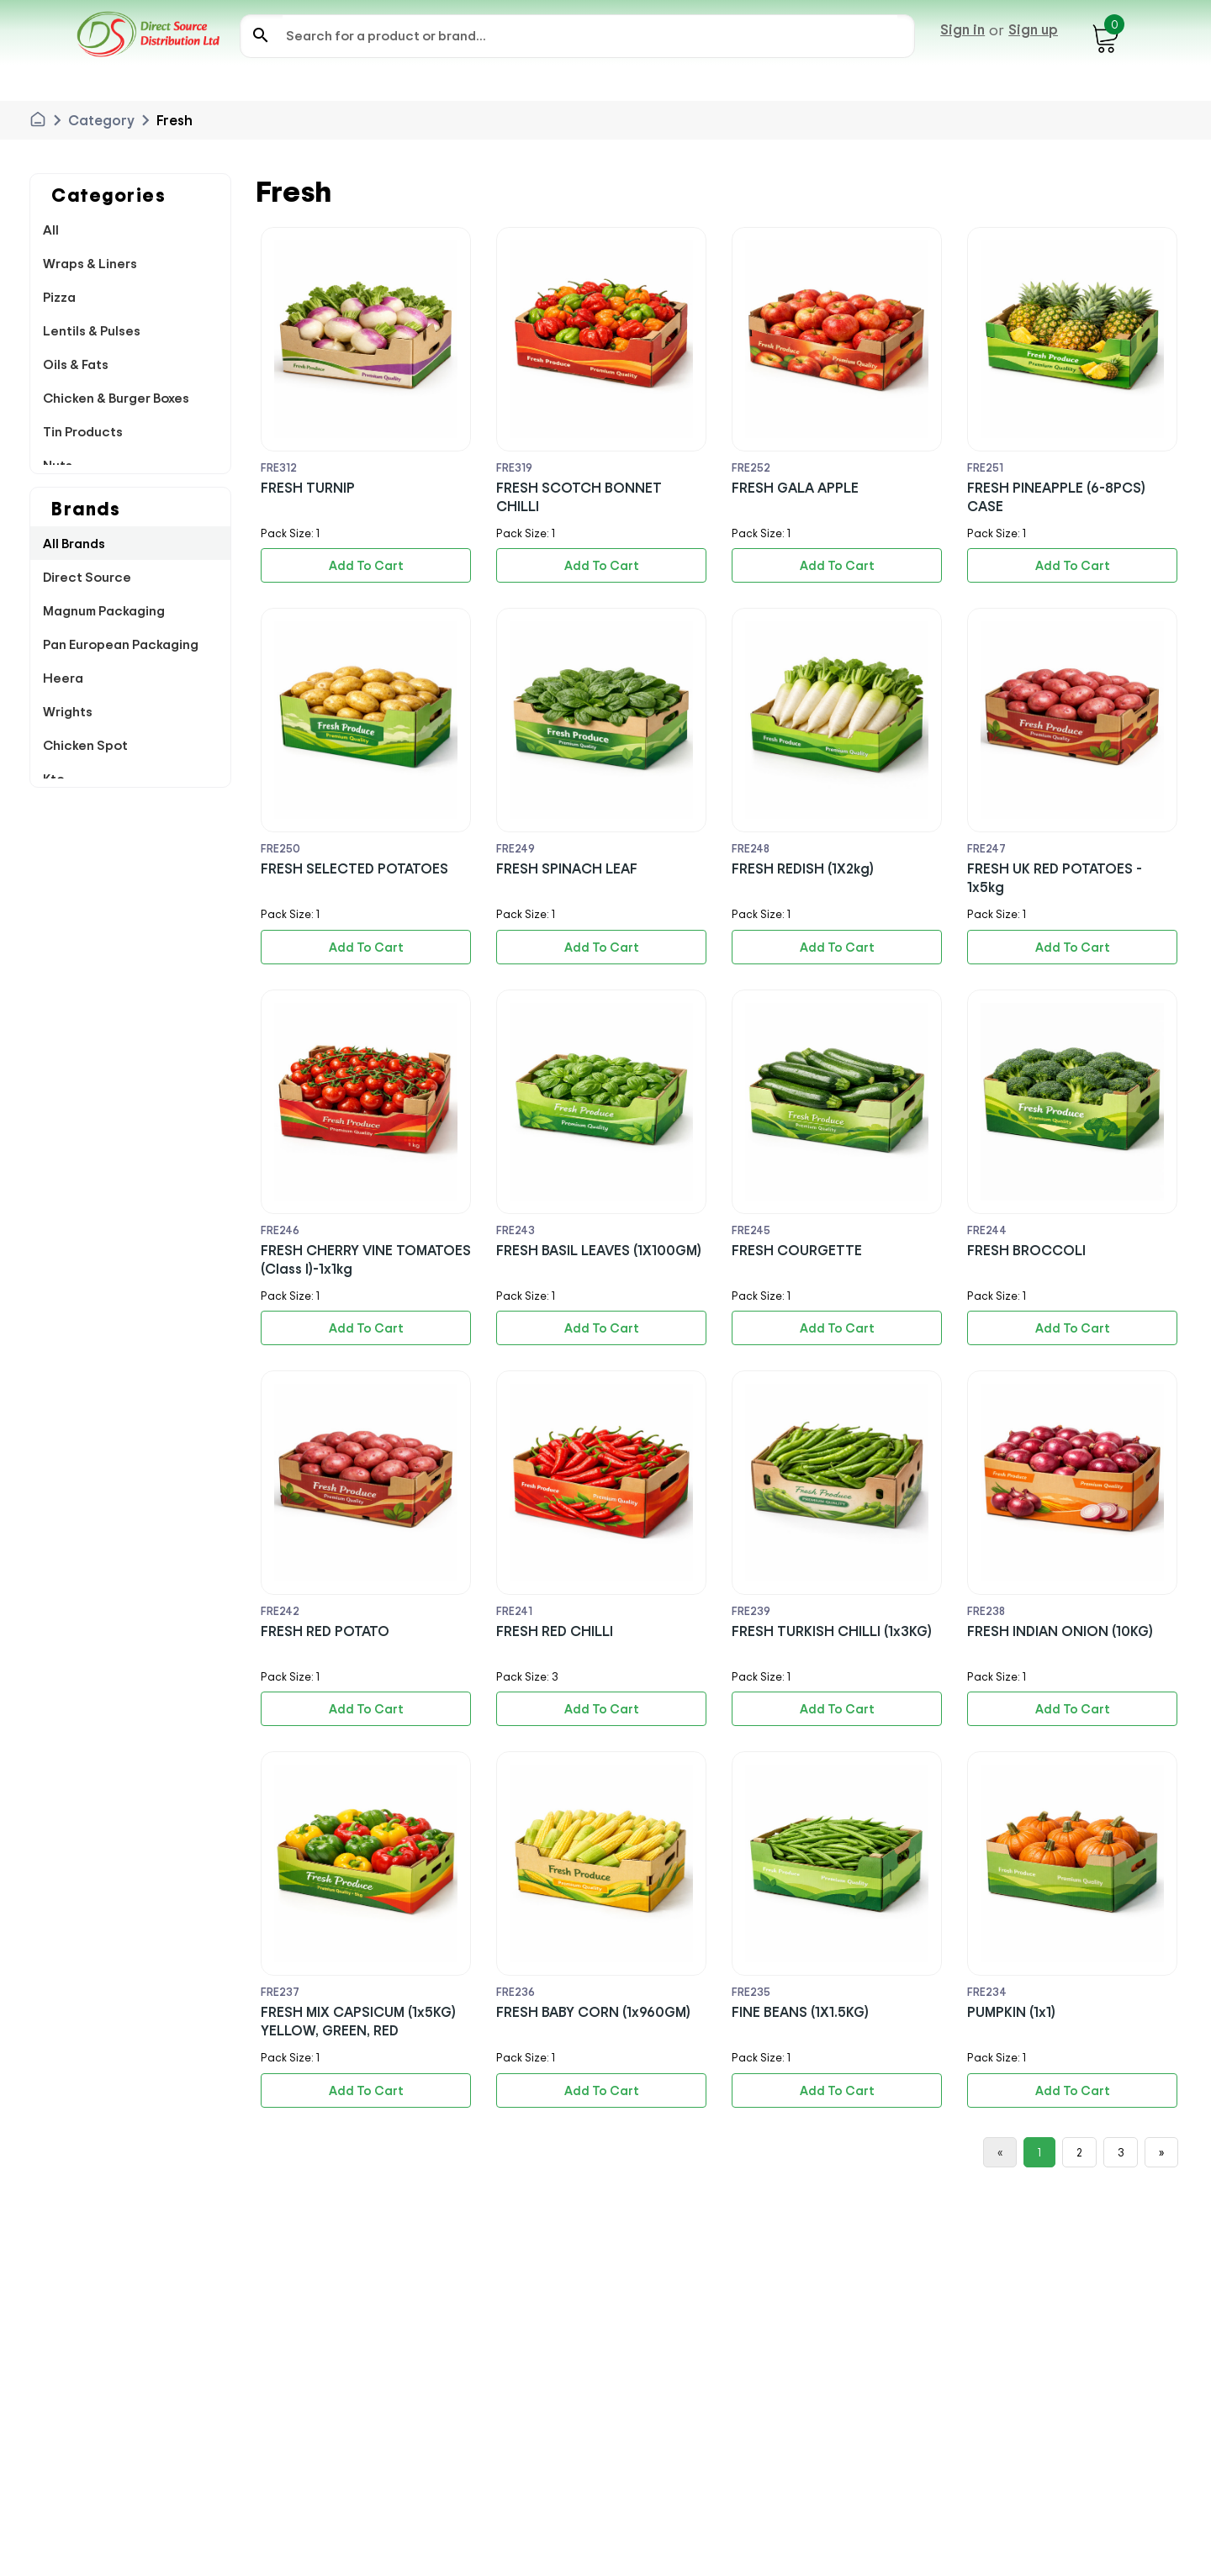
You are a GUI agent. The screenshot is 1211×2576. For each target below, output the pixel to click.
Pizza (59, 297)
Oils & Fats (75, 364)
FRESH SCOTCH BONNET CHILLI (579, 496)
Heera (63, 677)
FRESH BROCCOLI (1026, 1249)
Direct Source (87, 576)
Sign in (962, 29)
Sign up (1033, 29)
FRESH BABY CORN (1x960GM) (593, 2011)
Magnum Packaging (104, 610)
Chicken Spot (85, 745)
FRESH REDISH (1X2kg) (803, 868)
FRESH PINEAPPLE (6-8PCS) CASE (1056, 496)
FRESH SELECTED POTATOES (354, 868)
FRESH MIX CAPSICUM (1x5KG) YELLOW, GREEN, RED (358, 2021)
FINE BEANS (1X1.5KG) (800, 2011)
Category (101, 120)
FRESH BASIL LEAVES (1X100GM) (598, 1249)
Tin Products (83, 431)
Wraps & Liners (90, 263)
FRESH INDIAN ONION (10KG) (1060, 1630)
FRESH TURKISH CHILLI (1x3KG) (832, 1630)
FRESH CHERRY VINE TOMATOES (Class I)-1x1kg (366, 1259)
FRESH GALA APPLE (795, 487)
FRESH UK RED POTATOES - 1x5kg (1054, 877)
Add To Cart (366, 565)
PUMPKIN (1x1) (1011, 2011)
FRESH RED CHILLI (554, 1630)
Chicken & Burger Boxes (116, 397)
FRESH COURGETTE (797, 1249)
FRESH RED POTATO (325, 1630)
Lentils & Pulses (91, 330)
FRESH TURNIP (308, 487)
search (261, 35)
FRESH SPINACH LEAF (566, 868)
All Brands (74, 543)
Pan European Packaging (120, 644)
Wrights (68, 711)
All (51, 229)
